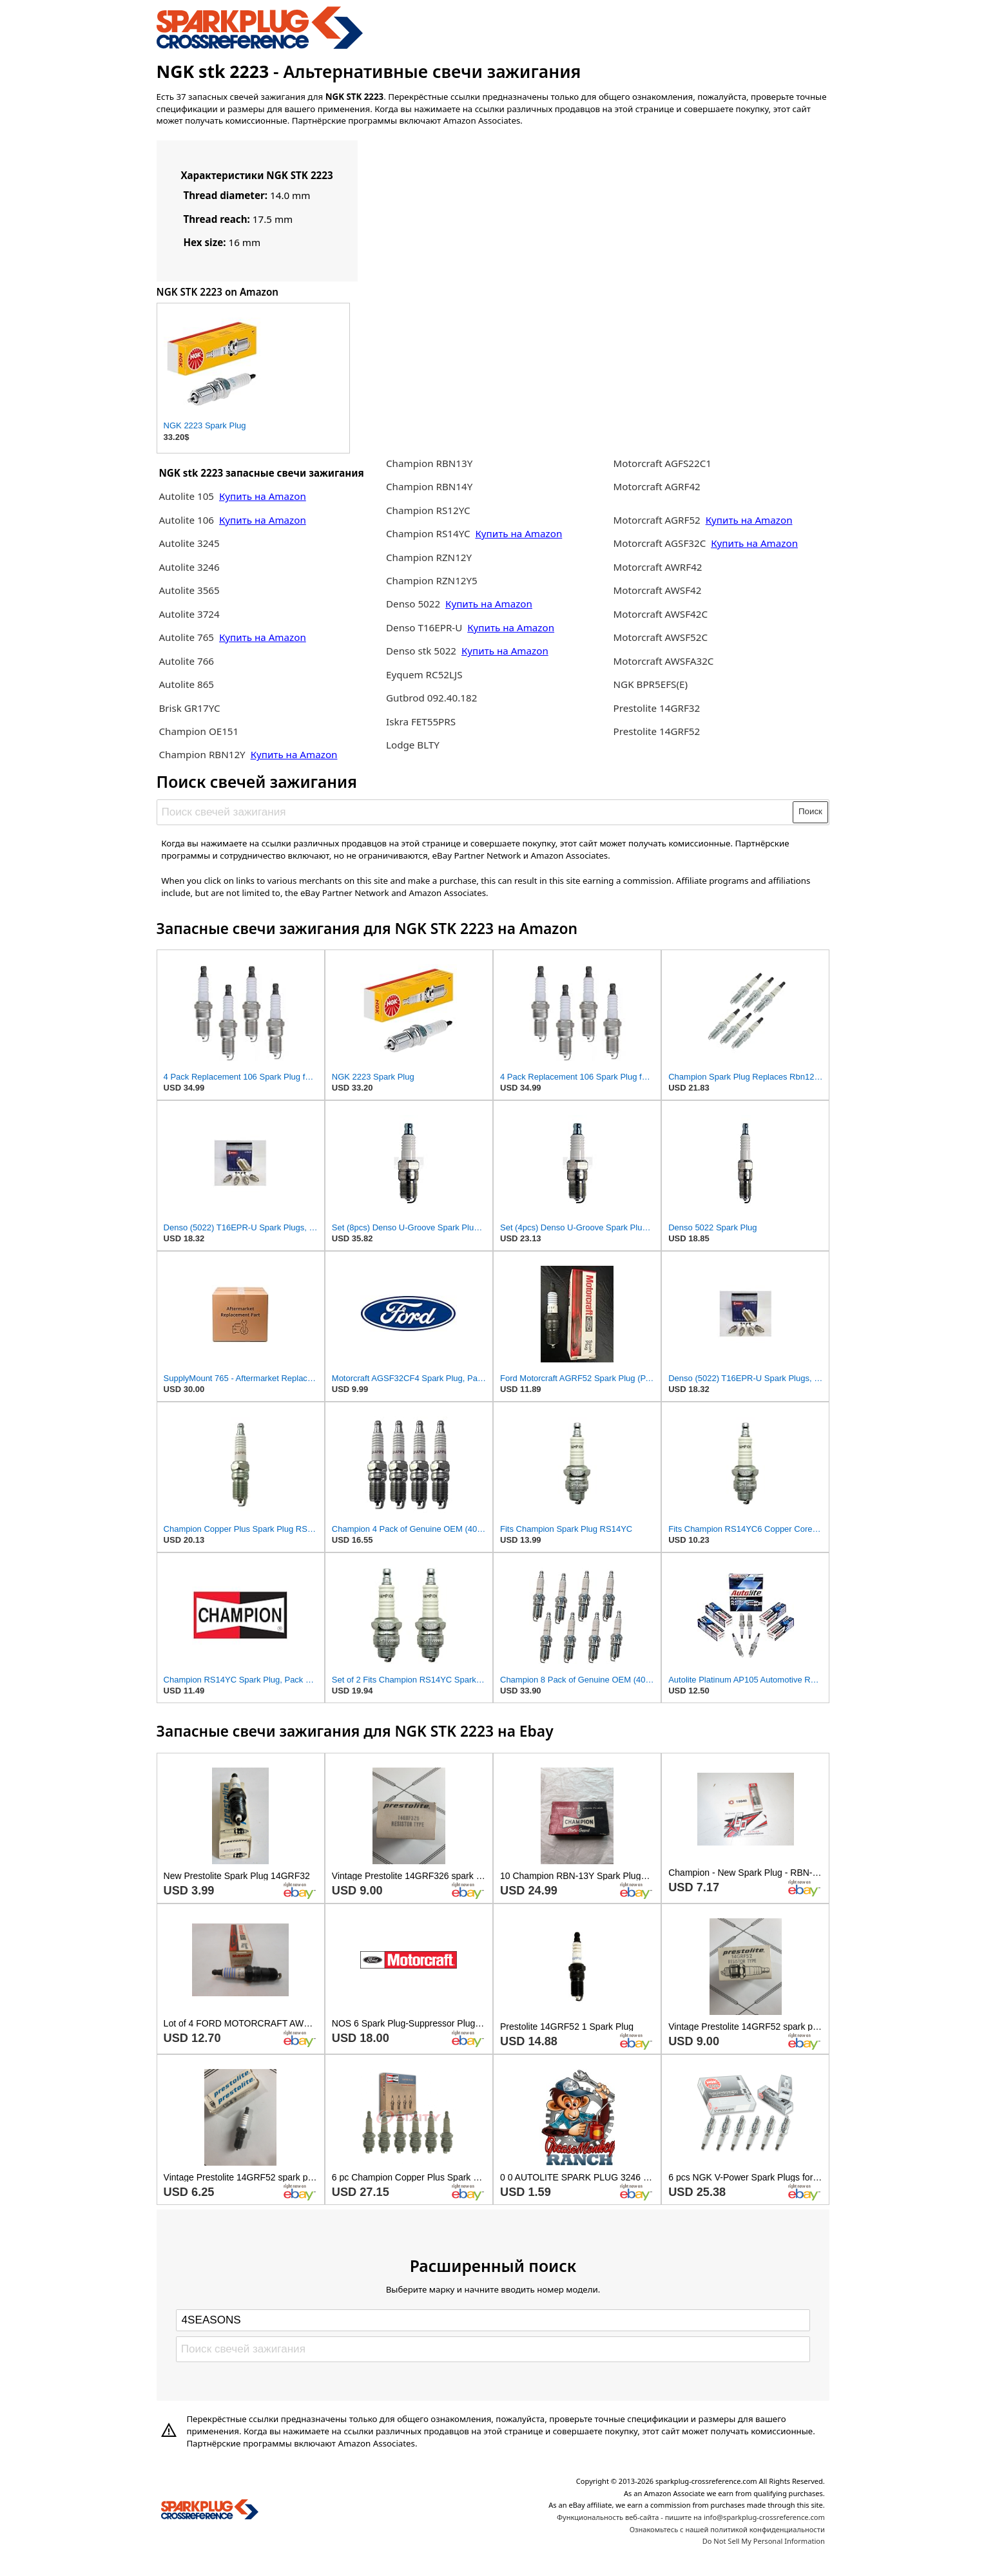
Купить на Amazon (262, 496)
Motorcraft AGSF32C (660, 543)
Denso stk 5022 (421, 650)
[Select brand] (493, 2320)
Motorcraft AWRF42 (658, 566)
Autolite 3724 (189, 613)
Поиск (810, 811)
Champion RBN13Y (429, 463)
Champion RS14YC (429, 533)
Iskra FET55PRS (421, 721)
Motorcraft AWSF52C (661, 637)
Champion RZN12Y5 (432, 580)
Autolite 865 (186, 684)
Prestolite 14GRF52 (657, 731)
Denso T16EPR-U (424, 627)
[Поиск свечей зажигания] (475, 812)
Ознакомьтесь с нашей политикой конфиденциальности (727, 2529)
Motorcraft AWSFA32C (664, 660)
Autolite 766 (186, 660)
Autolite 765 (188, 637)
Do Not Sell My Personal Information (763, 2541)
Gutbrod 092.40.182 (431, 697)
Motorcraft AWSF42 (658, 590)
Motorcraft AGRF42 (657, 486)
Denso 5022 (414, 603)
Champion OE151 (198, 731)
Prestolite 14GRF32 (657, 707)
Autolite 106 (186, 519)
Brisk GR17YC (189, 707)
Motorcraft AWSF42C (661, 613)
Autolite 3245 (189, 543)
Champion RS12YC (428, 510)
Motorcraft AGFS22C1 (662, 463)
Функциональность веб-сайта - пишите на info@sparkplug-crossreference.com (691, 2517)
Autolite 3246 (189, 566)
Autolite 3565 (189, 590)
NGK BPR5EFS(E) (651, 684)
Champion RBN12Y (203, 754)
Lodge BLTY (413, 744)
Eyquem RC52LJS (424, 674)
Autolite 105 (188, 496)
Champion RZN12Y (429, 557)
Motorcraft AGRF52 (658, 519)
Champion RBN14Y (429, 486)
